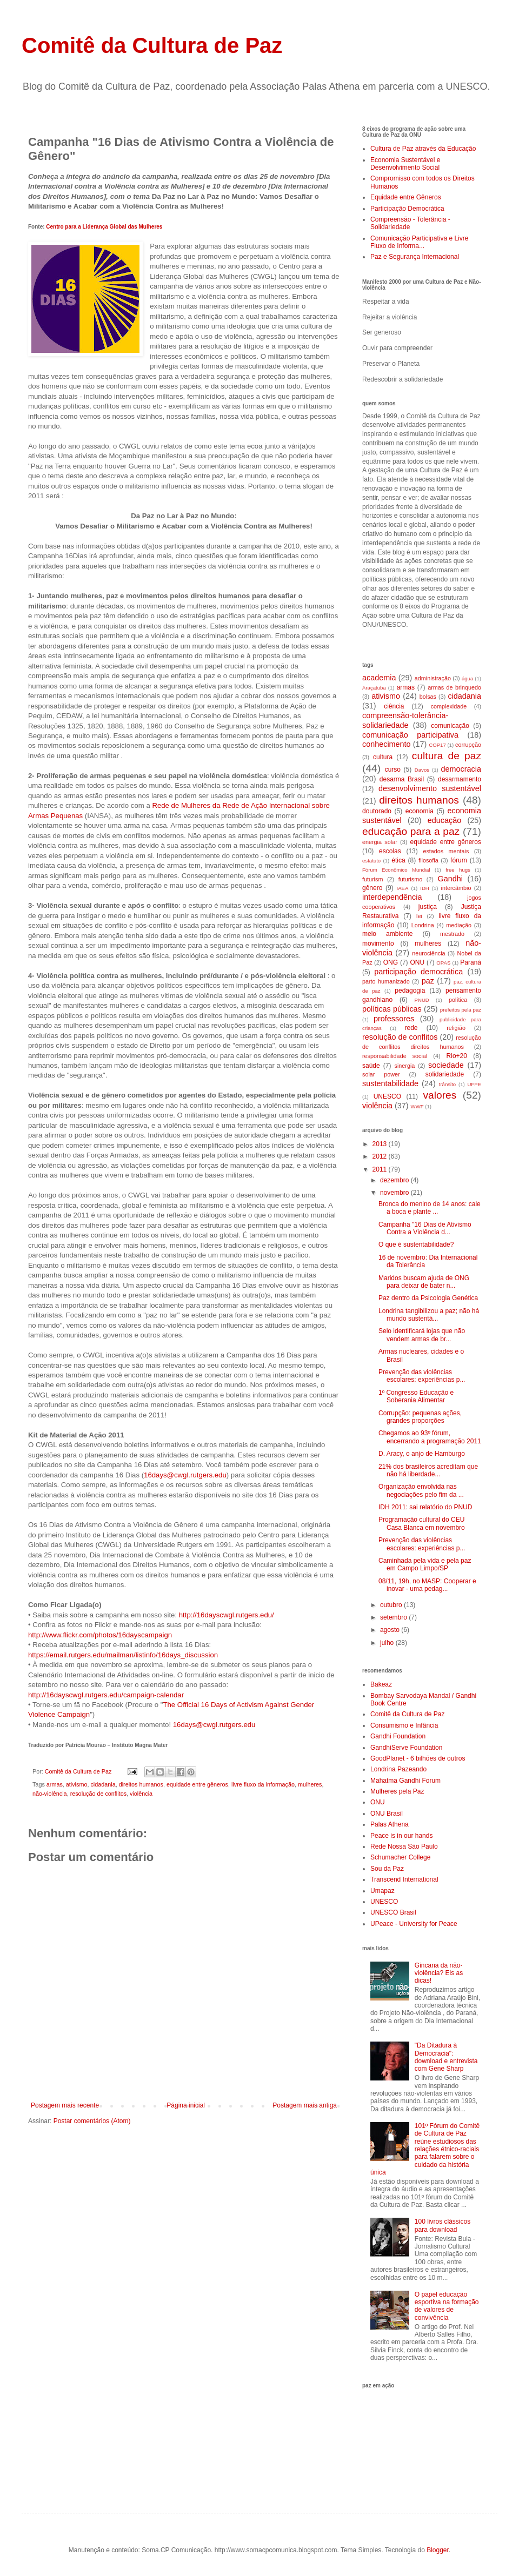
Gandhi (449, 878)
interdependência (392, 897)
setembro (394, 1617)
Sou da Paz (387, 1868)
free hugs (457, 870)
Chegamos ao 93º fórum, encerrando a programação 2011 (429, 1436)
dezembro (395, 1180)
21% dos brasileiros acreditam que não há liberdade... (428, 1470)
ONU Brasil (386, 1813)
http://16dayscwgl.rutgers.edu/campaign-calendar (106, 1695)
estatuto (371, 861)
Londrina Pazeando (398, 1769)
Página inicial (186, 2105)
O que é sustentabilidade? (416, 1244)
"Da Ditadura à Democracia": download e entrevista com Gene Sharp (446, 2057)
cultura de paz (446, 755)
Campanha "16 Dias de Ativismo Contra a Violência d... (424, 1228)
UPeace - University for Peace (413, 1924)
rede (410, 1028)
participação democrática (418, 971)
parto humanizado (386, 981)
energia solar (379, 842)
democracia (461, 769)
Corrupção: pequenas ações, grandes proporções (420, 1416)
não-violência (49, 1793)
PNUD (422, 1000)
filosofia (428, 860)
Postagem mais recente (65, 2105)
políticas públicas (392, 1009)
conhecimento (386, 744)
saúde (371, 1065)
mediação (458, 925)
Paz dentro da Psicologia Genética (428, 1298)
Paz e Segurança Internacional (414, 256)
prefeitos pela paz (460, 1010)
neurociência (428, 953)
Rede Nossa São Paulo (404, 1846)
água (467, 678)
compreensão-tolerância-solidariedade (405, 720)
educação (444, 820)
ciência (394, 706)
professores (394, 1018)
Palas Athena (389, 1824)
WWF (417, 1106)
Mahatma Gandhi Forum (405, 1780)
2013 (380, 1144)
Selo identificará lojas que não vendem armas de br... (421, 1334)
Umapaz (382, 1891)
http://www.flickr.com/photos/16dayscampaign (100, 1635)
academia (379, 677)
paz (428, 980)
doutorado (376, 811)
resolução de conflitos (98, 1793)
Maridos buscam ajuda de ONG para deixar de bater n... (423, 1281)
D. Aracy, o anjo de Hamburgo (421, 1453)
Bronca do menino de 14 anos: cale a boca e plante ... (429, 1207)
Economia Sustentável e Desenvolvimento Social (405, 163)
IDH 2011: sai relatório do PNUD (425, 1507)
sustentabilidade (390, 1083)
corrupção (468, 744)
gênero (372, 888)
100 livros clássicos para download (442, 2225)
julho (388, 1643)
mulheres (310, 1784)
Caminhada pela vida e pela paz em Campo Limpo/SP (424, 1564)
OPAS (443, 963)
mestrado (452, 934)
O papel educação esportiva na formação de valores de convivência (447, 2306)
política (458, 999)
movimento (378, 943)
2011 (380, 1169)
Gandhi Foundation (397, 1736)
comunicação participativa (410, 735)
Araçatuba (374, 688)
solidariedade (444, 1074)
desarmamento (459, 779)
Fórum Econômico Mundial (396, 870)
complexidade (449, 706)
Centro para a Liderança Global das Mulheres (104, 227)
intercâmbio (456, 888)
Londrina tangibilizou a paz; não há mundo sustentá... (428, 1314)
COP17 (437, 745)
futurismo (410, 879)
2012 (380, 1156)
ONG (390, 962)
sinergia (405, 1065)
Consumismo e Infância (404, 1725)
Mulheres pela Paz (397, 1791)
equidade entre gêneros (197, 1784)
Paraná (470, 962)
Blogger (438, 2550)
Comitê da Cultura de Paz (152, 45)
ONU (417, 962)
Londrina (422, 925)
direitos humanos (141, 1784)
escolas (390, 851)
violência (141, 1793)
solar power (381, 1074)
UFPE (474, 1084)
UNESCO (387, 1096)
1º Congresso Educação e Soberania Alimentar (416, 1396)
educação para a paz (411, 831)
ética (398, 860)
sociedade (446, 1065)
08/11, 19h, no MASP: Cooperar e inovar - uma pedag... (427, 1585)
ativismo (77, 1784)
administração (433, 678)
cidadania (102, 1784)
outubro (392, 1605)
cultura (382, 757)
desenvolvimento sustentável (429, 788)
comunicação (450, 726)
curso (393, 769)
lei (419, 916)
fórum (458, 860)
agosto (390, 1630)
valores (439, 1095)
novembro (395, 1192)
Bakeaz (381, 1684)
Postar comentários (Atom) (92, 2121)
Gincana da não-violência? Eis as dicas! (439, 1973)
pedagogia (410, 990)
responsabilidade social (394, 1056)
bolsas (428, 696)
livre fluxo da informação (263, 1784)
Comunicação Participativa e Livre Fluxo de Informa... (419, 242)
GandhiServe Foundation (406, 1747)
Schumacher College (400, 1857)
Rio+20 (457, 1056)
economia (419, 811)
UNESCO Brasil (393, 1912)
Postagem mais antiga (304, 2105)
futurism (372, 879)
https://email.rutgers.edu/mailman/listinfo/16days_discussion (123, 1655)
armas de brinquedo (454, 687)
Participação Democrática (407, 208)
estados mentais (446, 851)
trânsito (447, 1084)
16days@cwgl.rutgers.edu (185, 1475)
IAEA (402, 888)
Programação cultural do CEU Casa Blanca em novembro (421, 1523)
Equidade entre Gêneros (405, 197)
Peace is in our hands (401, 1835)
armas (54, 1784)
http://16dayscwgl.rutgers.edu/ (226, 1615)
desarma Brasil (402, 779)
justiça (427, 907)
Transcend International (404, 1879)
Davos (422, 770)
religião (456, 1028)
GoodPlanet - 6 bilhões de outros (417, 1758)
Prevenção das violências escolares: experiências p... (421, 1375)
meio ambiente (387, 934)
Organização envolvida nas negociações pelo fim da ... (421, 1490)
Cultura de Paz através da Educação (423, 148)
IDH (424, 888)
